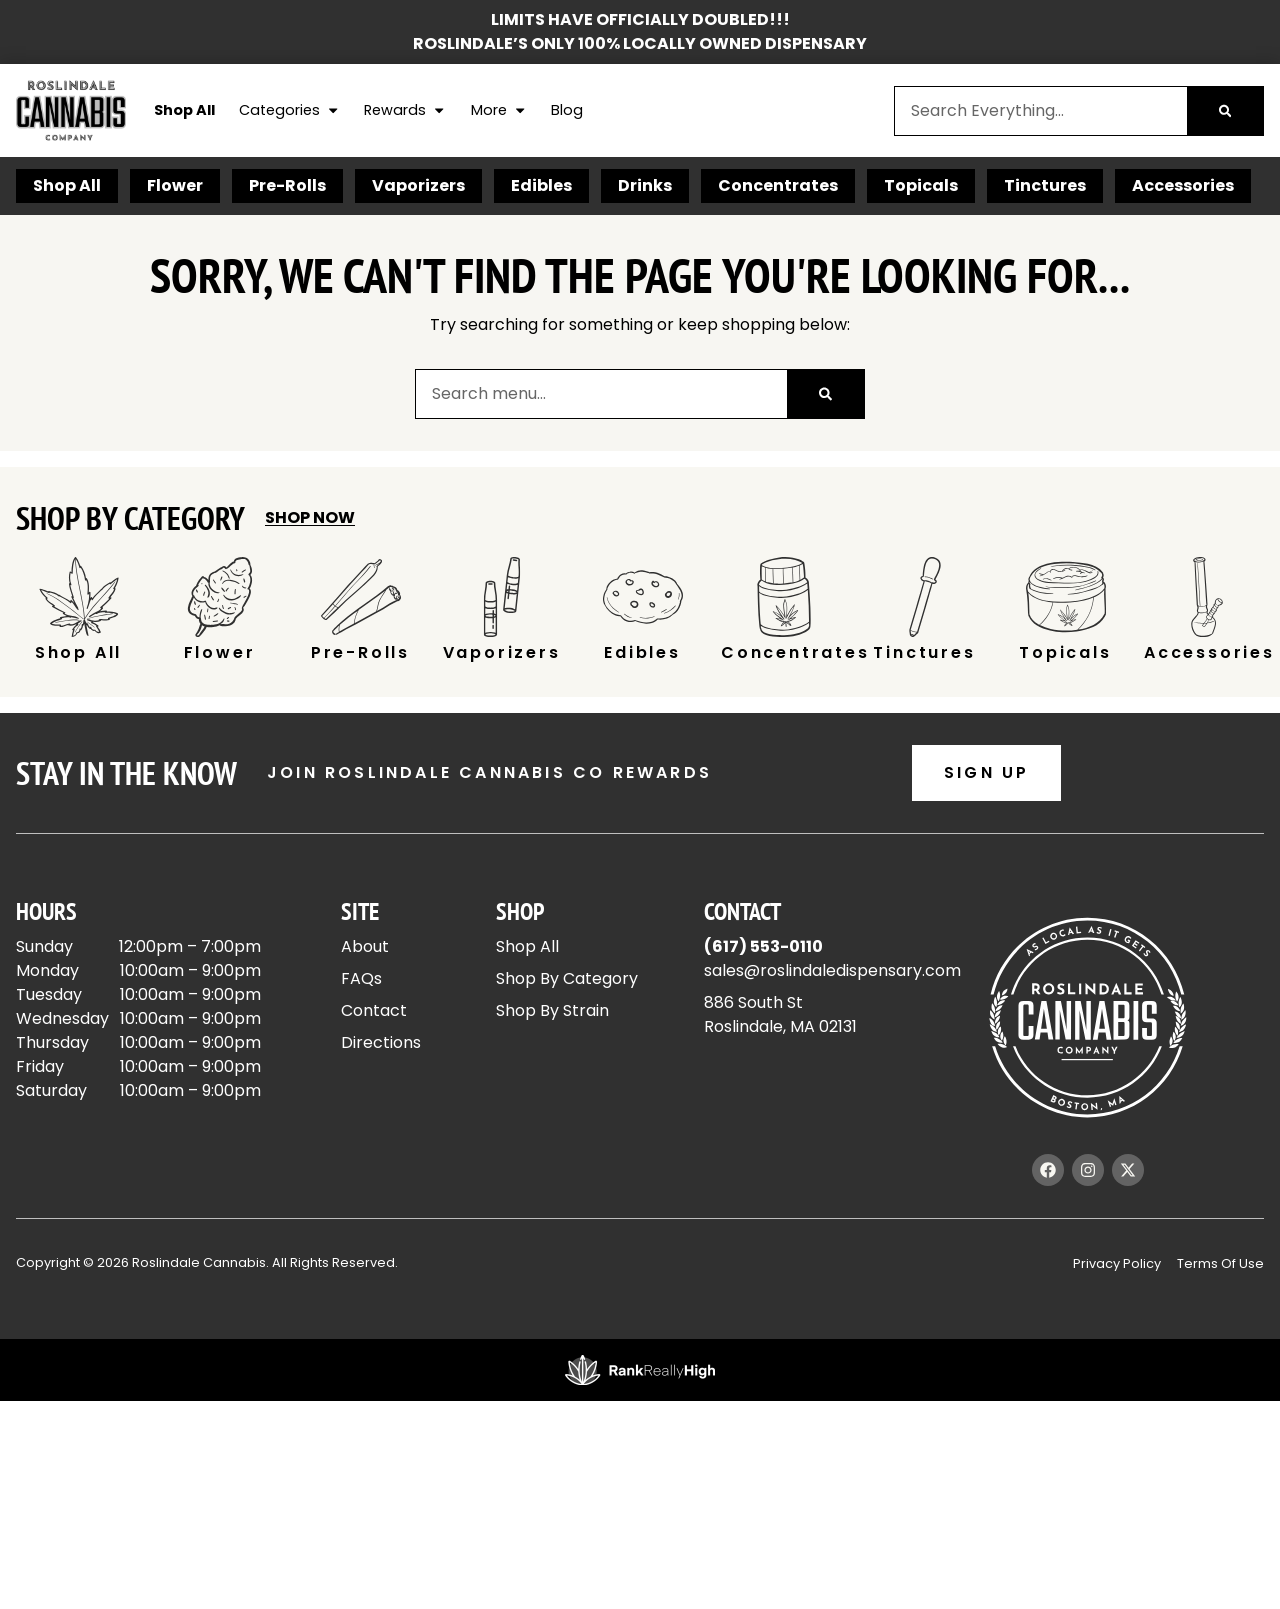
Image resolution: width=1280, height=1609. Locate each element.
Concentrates (778, 185)
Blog (567, 110)
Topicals (921, 185)
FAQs (361, 978)
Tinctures (1045, 185)
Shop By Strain (552, 1010)
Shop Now (310, 517)
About (365, 946)
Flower (175, 185)
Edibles (541, 185)
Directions (381, 1042)
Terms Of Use (1220, 1263)
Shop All (184, 110)
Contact (374, 1010)
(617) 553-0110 (763, 946)
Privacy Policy (1117, 1263)
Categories (289, 111)
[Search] (1225, 111)
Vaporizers (418, 185)
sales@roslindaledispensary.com (832, 970)
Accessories (1183, 185)
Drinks (645, 185)
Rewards (405, 111)
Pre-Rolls (287, 185)
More (499, 111)
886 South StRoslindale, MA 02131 (780, 1014)
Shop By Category (567, 978)
